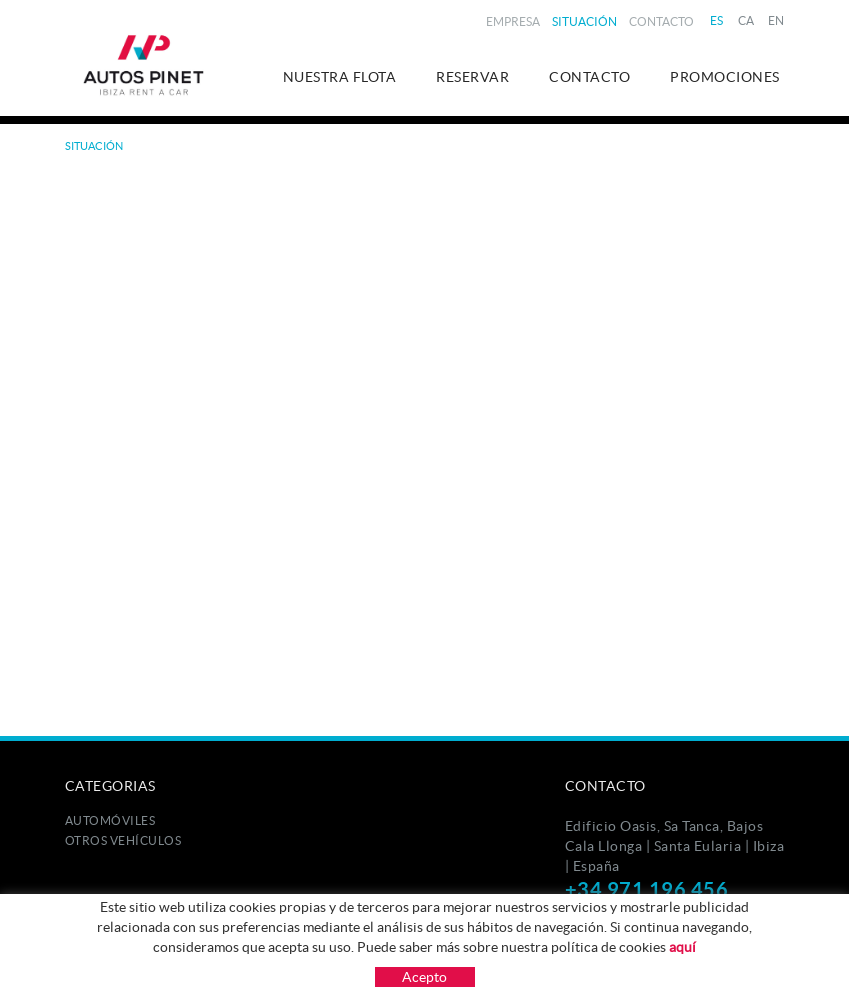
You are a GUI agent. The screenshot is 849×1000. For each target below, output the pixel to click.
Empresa (513, 21)
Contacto (661, 21)
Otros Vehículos (123, 840)
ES (717, 20)
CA (746, 20)
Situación (584, 21)
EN (776, 20)
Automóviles (110, 820)
